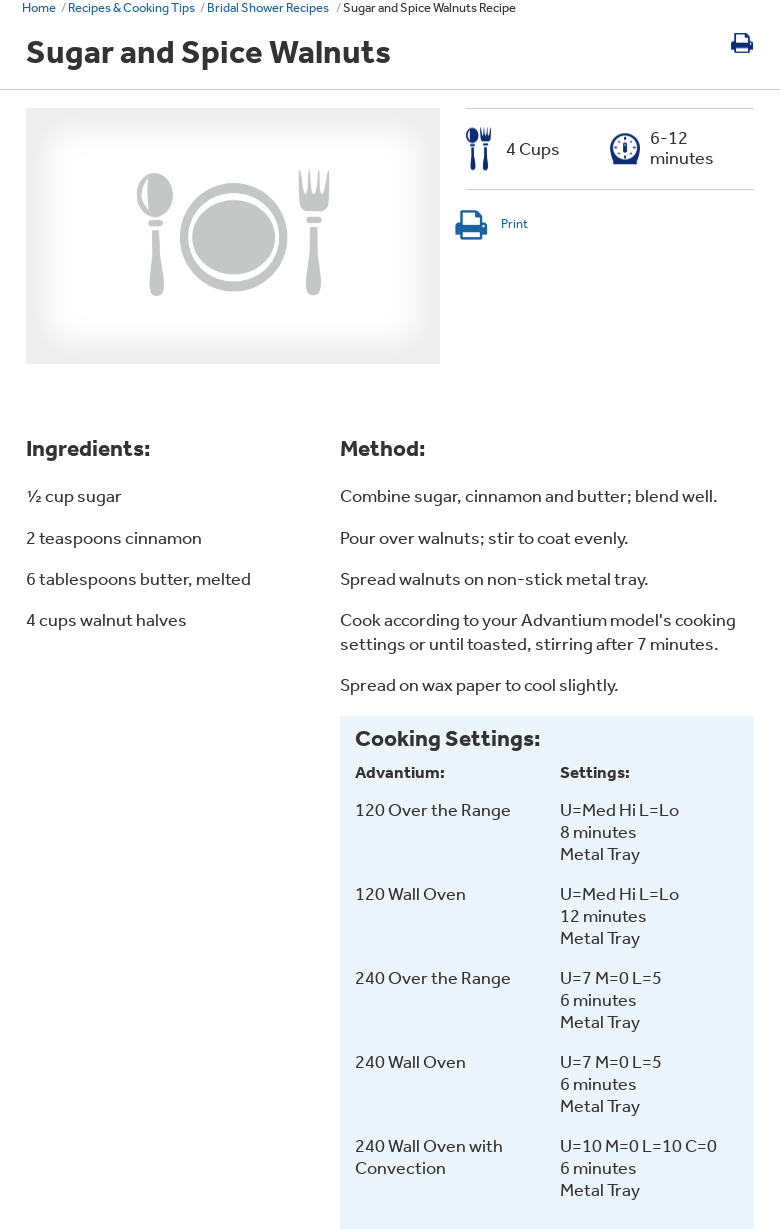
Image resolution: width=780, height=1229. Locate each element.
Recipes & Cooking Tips (131, 7)
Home (39, 7)
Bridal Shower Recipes (269, 7)
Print (490, 223)
